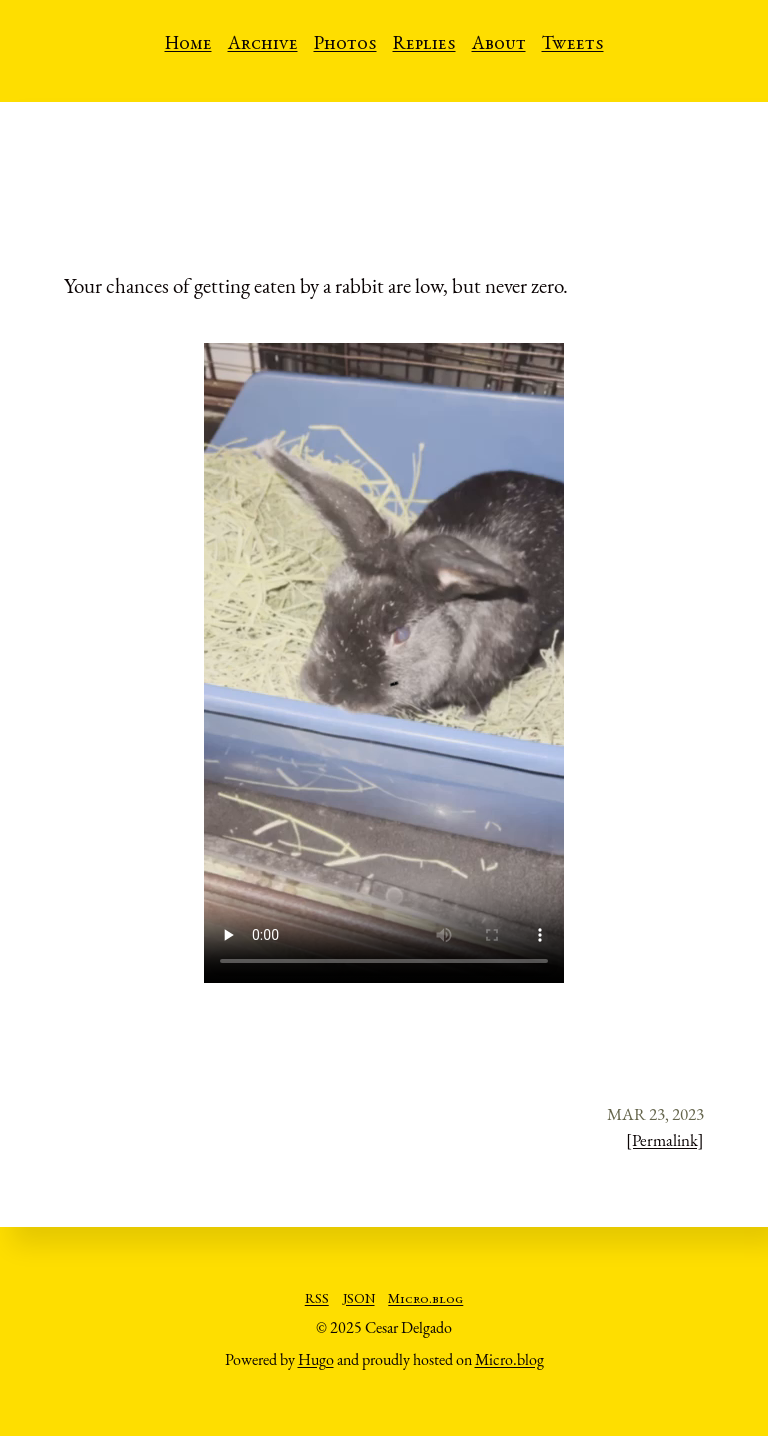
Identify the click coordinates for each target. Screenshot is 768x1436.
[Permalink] (665, 1140)
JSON (359, 1300)
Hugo (316, 1359)
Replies (424, 45)
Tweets (573, 45)
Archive (263, 45)
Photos (345, 45)
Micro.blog (425, 1300)
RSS (317, 1300)
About (499, 45)
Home (188, 45)
